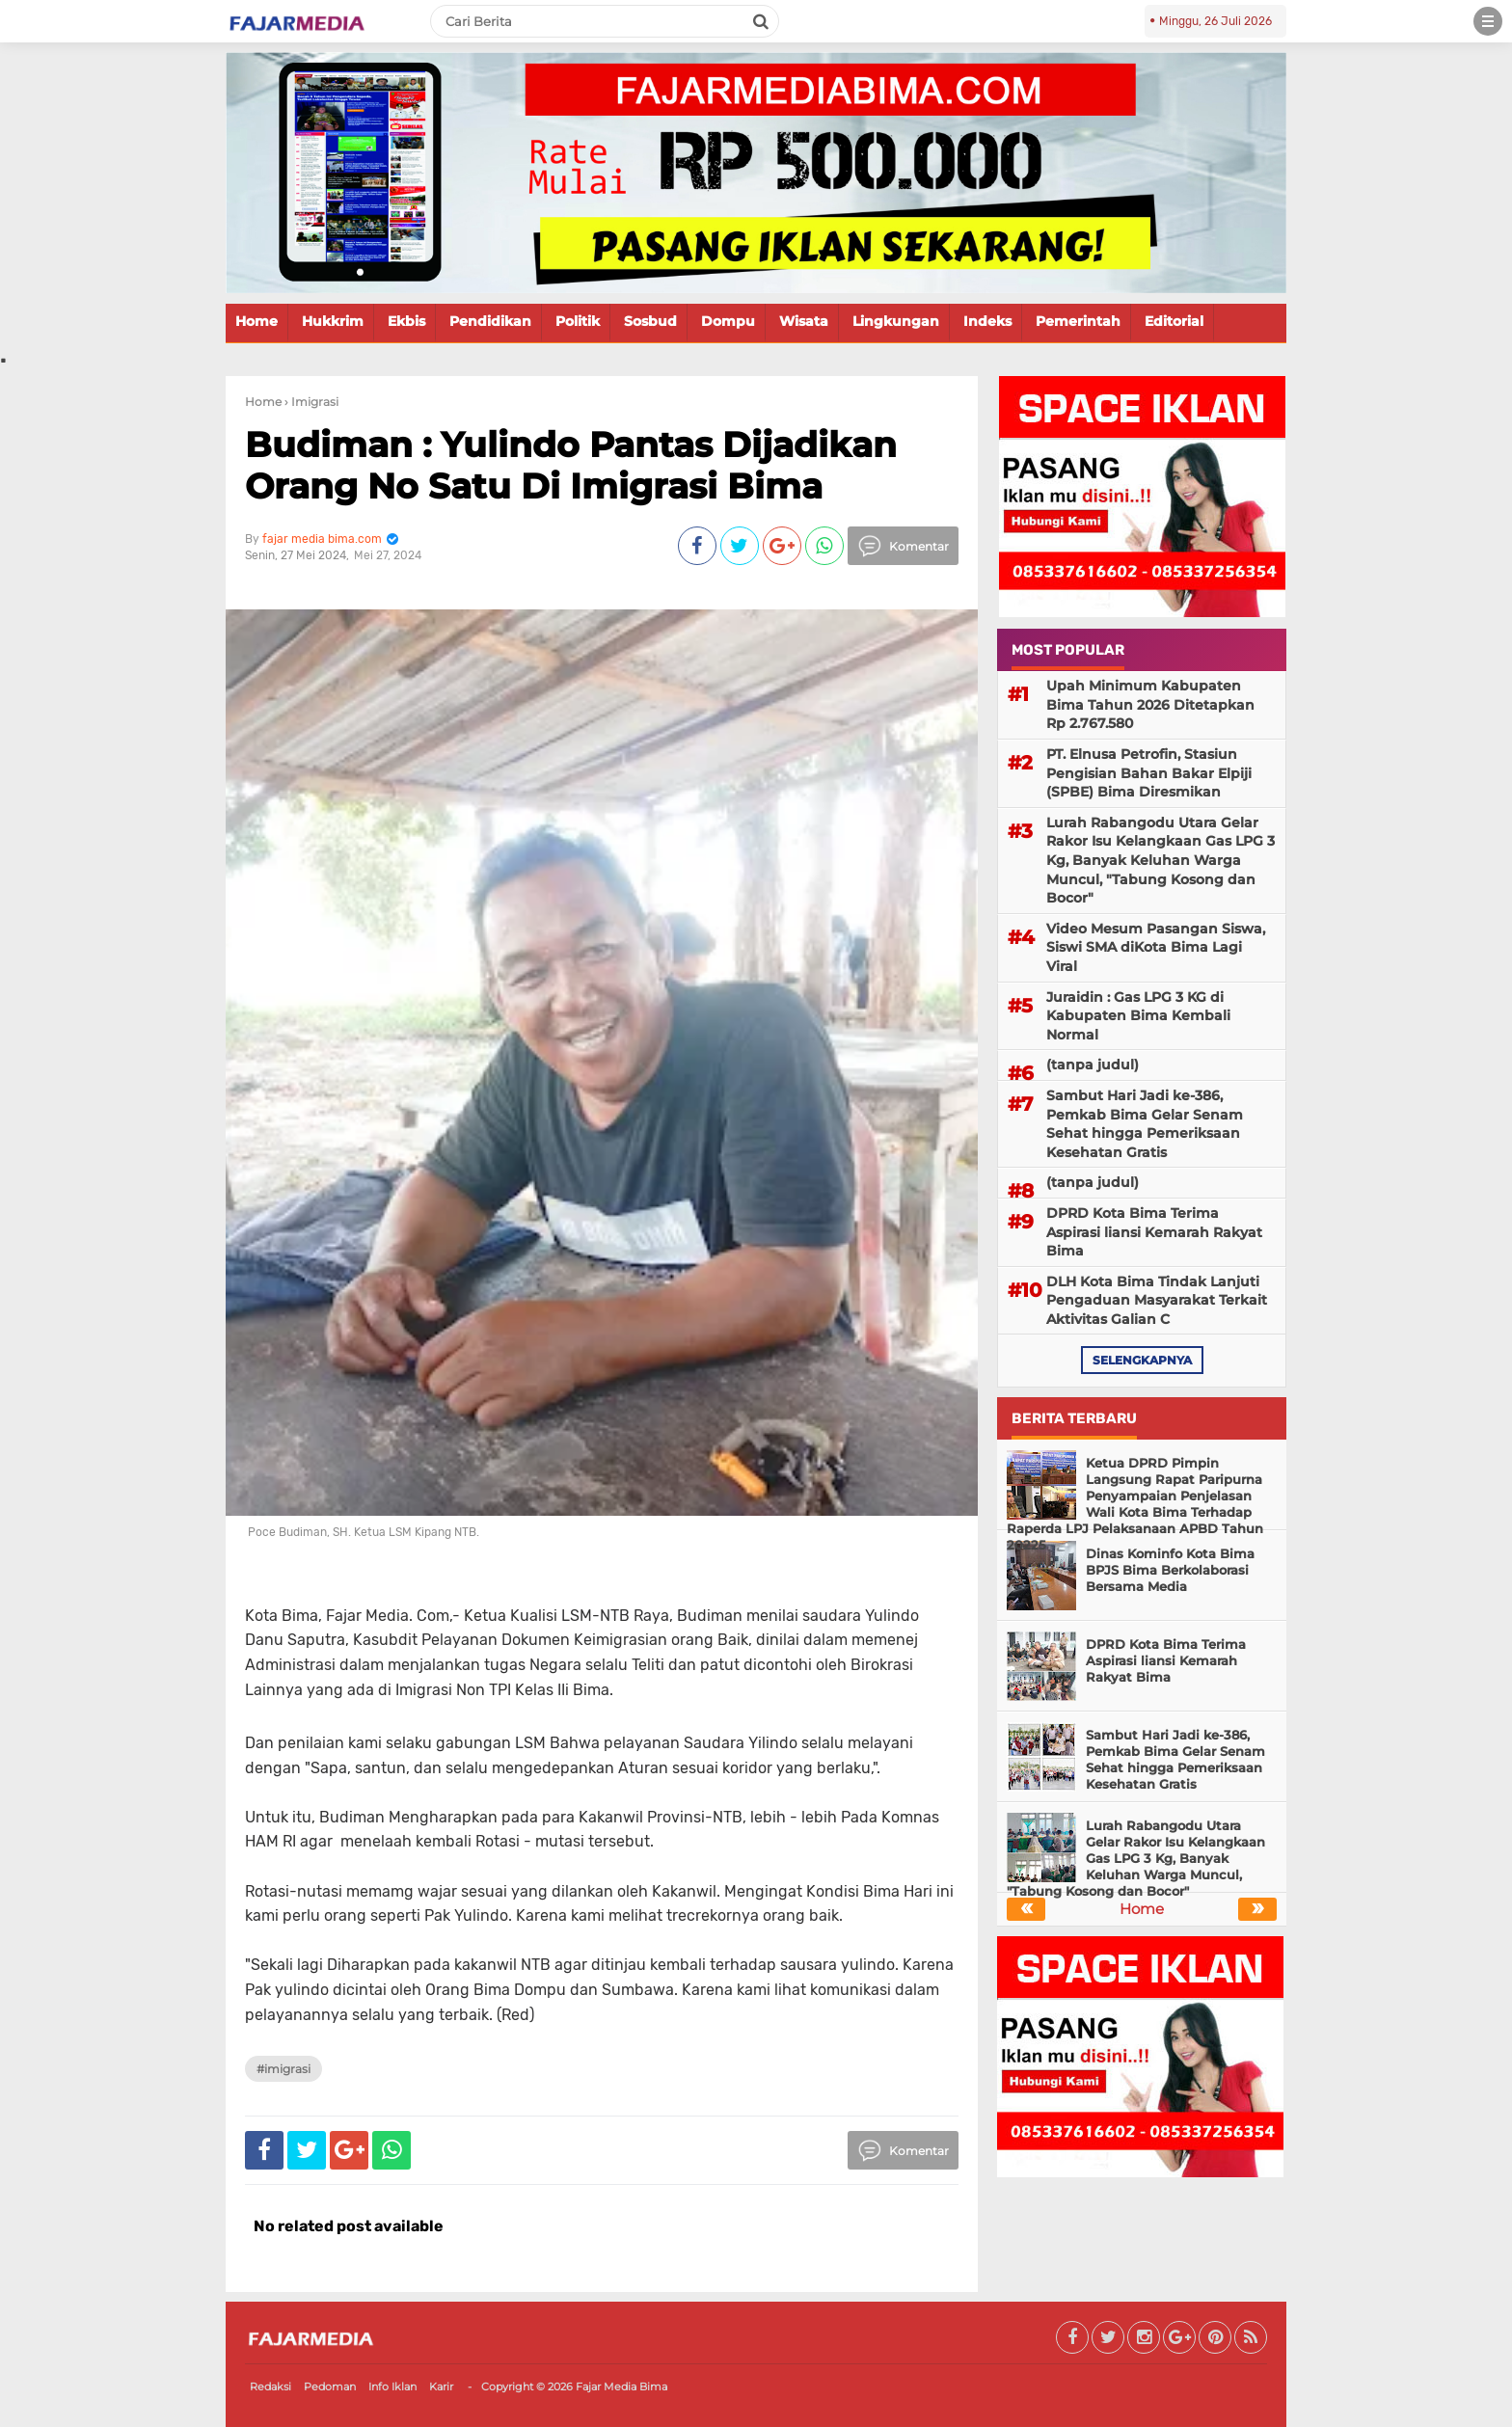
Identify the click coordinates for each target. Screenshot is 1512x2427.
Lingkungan (895, 321)
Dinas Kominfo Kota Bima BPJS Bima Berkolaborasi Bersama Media (1170, 1570)
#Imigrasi (283, 2069)
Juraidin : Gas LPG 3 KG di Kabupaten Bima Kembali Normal (1138, 1015)
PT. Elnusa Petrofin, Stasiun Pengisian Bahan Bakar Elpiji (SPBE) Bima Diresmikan (1149, 772)
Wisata (803, 321)
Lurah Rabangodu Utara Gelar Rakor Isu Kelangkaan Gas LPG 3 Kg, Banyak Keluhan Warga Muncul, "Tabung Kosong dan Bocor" (1160, 860)
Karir (441, 2386)
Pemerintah (1078, 321)
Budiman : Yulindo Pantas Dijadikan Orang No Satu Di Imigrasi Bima (571, 465)
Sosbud (650, 321)
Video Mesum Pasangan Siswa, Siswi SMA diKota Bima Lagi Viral (1155, 947)
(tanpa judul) (1092, 1064)
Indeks (987, 321)
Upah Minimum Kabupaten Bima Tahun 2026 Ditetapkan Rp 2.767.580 (1150, 704)
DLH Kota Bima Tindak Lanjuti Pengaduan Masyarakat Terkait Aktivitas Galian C (1156, 1300)
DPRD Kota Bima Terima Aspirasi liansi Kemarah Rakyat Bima (1154, 1231)
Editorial (1174, 321)
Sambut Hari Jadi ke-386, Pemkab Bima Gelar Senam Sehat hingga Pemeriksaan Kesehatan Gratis (1144, 1124)
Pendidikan (490, 321)
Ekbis (406, 321)
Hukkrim (333, 321)
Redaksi (270, 2386)
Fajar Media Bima (621, 2386)
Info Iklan (392, 2386)
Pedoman (330, 2386)
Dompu (728, 321)
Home (256, 321)
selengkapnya (1142, 1360)
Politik (577, 321)
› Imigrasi (311, 401)
